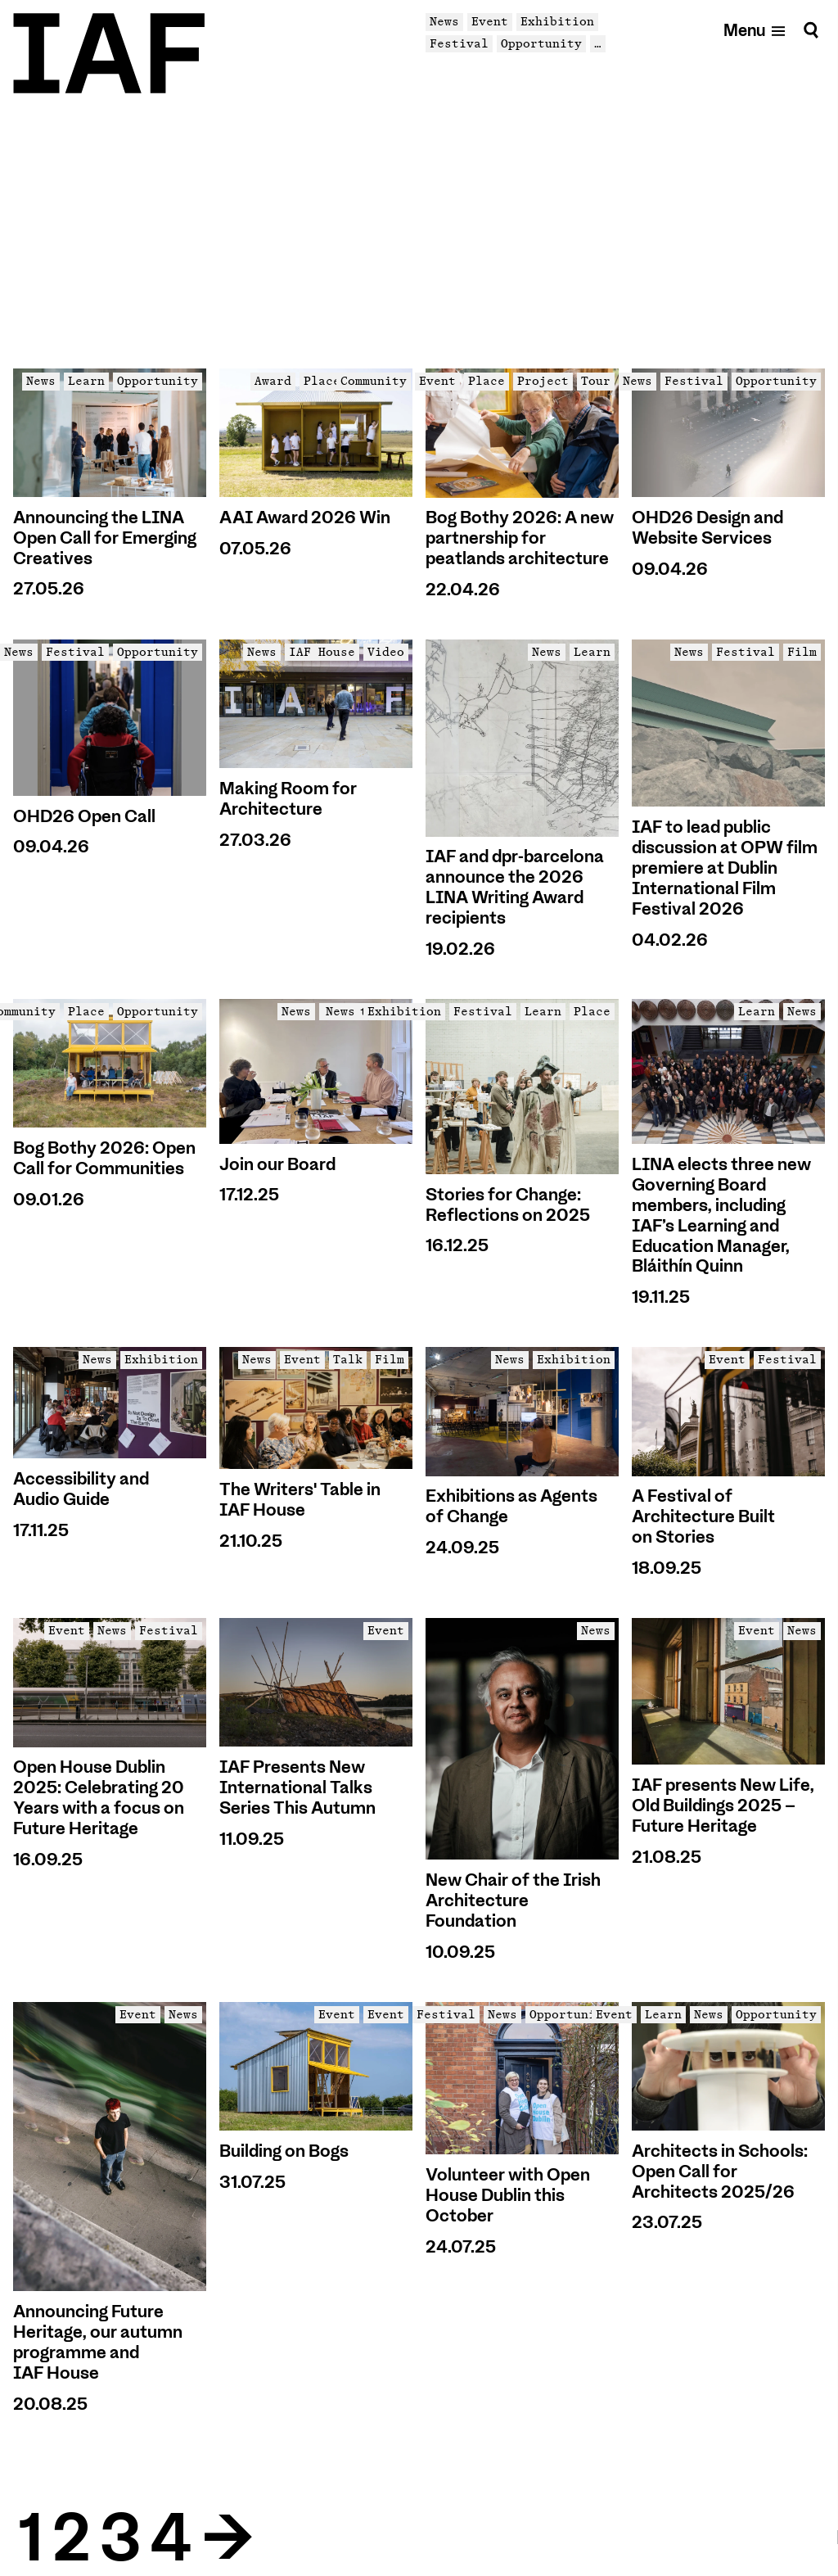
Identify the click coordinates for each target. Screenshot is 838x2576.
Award (273, 380)
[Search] (811, 30)
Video (385, 651)
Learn (86, 380)
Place (322, 380)
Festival (459, 43)
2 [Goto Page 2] (70, 2539)
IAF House (322, 651)
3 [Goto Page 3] (119, 2539)
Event (489, 21)
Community (373, 380)
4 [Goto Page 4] (170, 2539)
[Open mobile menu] (755, 30)
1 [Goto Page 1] (29, 2539)
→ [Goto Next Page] (226, 2539)
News (444, 21)
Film (802, 651)
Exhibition (557, 21)
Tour (595, 380)
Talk (348, 1359)
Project (543, 380)
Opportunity (541, 43)
